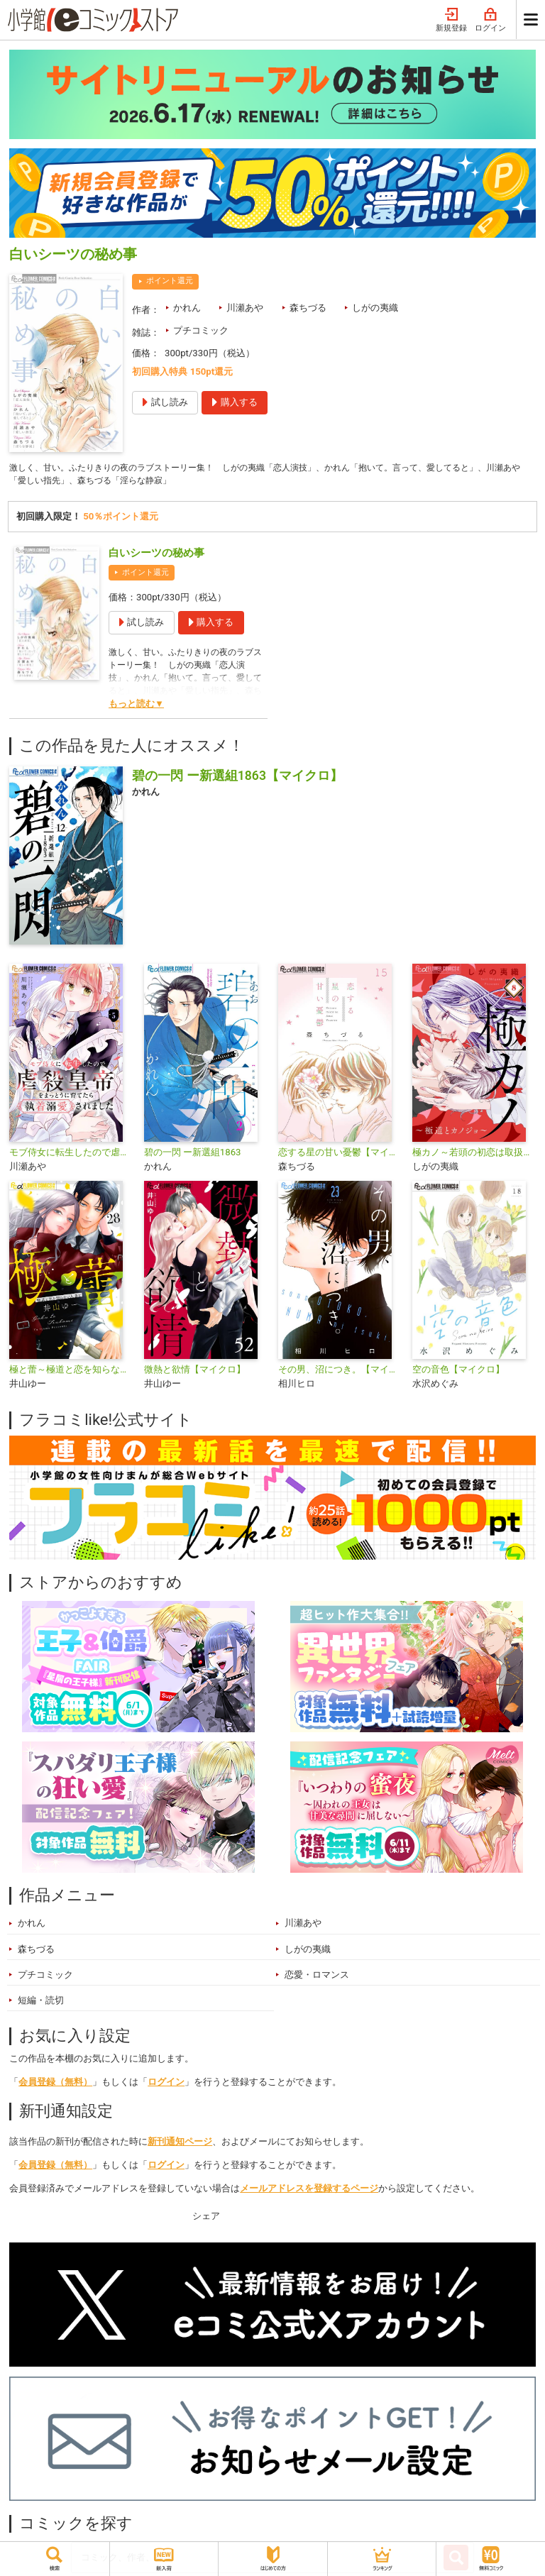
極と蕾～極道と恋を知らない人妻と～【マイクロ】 (70, 1371)
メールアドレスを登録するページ (309, 2190)
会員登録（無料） (55, 2084)
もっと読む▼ (136, 706)
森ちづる (308, 307)
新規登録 (451, 20)
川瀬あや (244, 307)
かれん (187, 307)
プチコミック (201, 330)
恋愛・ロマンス (317, 1976)
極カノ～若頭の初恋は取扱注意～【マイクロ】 (473, 1154)
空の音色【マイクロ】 (458, 1371)
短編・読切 (41, 2003)
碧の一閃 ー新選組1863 (192, 1154)
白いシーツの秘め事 (156, 555)
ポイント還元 (169, 280)
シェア (206, 2218)
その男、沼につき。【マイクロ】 (339, 1371)
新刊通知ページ (180, 2143)
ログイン (490, 20)
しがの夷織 (375, 307)
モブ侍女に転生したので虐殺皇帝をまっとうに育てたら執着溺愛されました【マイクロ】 (70, 1154)
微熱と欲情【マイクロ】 (195, 1371)
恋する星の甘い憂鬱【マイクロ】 (339, 1154)
